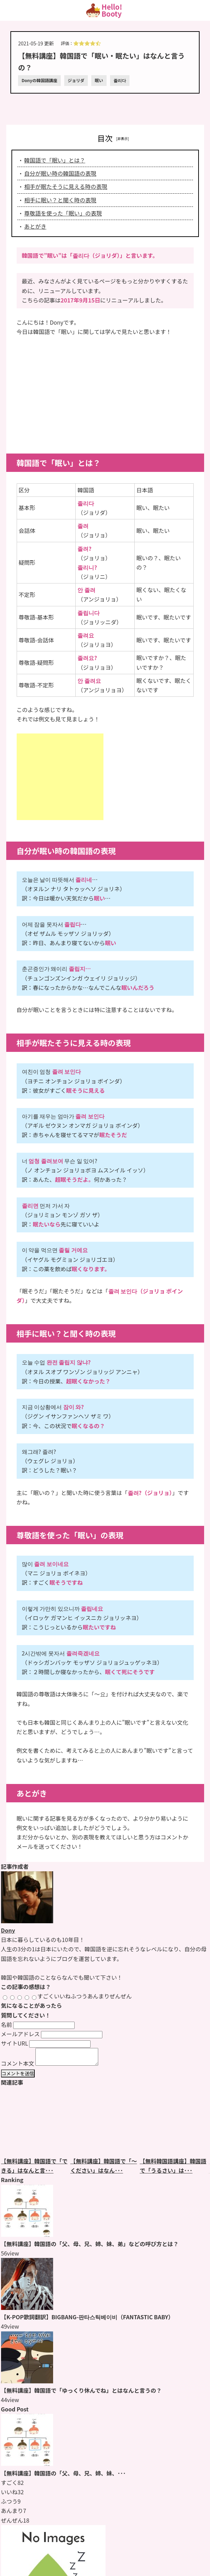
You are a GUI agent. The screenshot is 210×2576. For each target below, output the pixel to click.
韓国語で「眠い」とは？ (54, 160)
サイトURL (14, 2043)
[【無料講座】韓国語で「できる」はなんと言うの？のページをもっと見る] (35, 2125)
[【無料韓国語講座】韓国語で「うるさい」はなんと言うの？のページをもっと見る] (174, 2125)
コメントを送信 (18, 2076)
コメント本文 (17, 2066)
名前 (6, 2024)
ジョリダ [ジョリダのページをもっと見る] (76, 80)
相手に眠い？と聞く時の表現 (60, 200)
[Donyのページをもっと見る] (27, 1921)
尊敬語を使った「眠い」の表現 (63, 213)
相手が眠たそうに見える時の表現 (66, 186)
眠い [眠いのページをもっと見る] (99, 80)
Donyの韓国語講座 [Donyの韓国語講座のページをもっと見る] (39, 80)
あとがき (35, 226)
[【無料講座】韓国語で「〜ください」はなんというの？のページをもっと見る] (105, 2125)
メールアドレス (20, 2034)
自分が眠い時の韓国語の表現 (60, 173)
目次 (104, 137)
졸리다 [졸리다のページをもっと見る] (120, 80)
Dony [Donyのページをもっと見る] (8, 1930)
